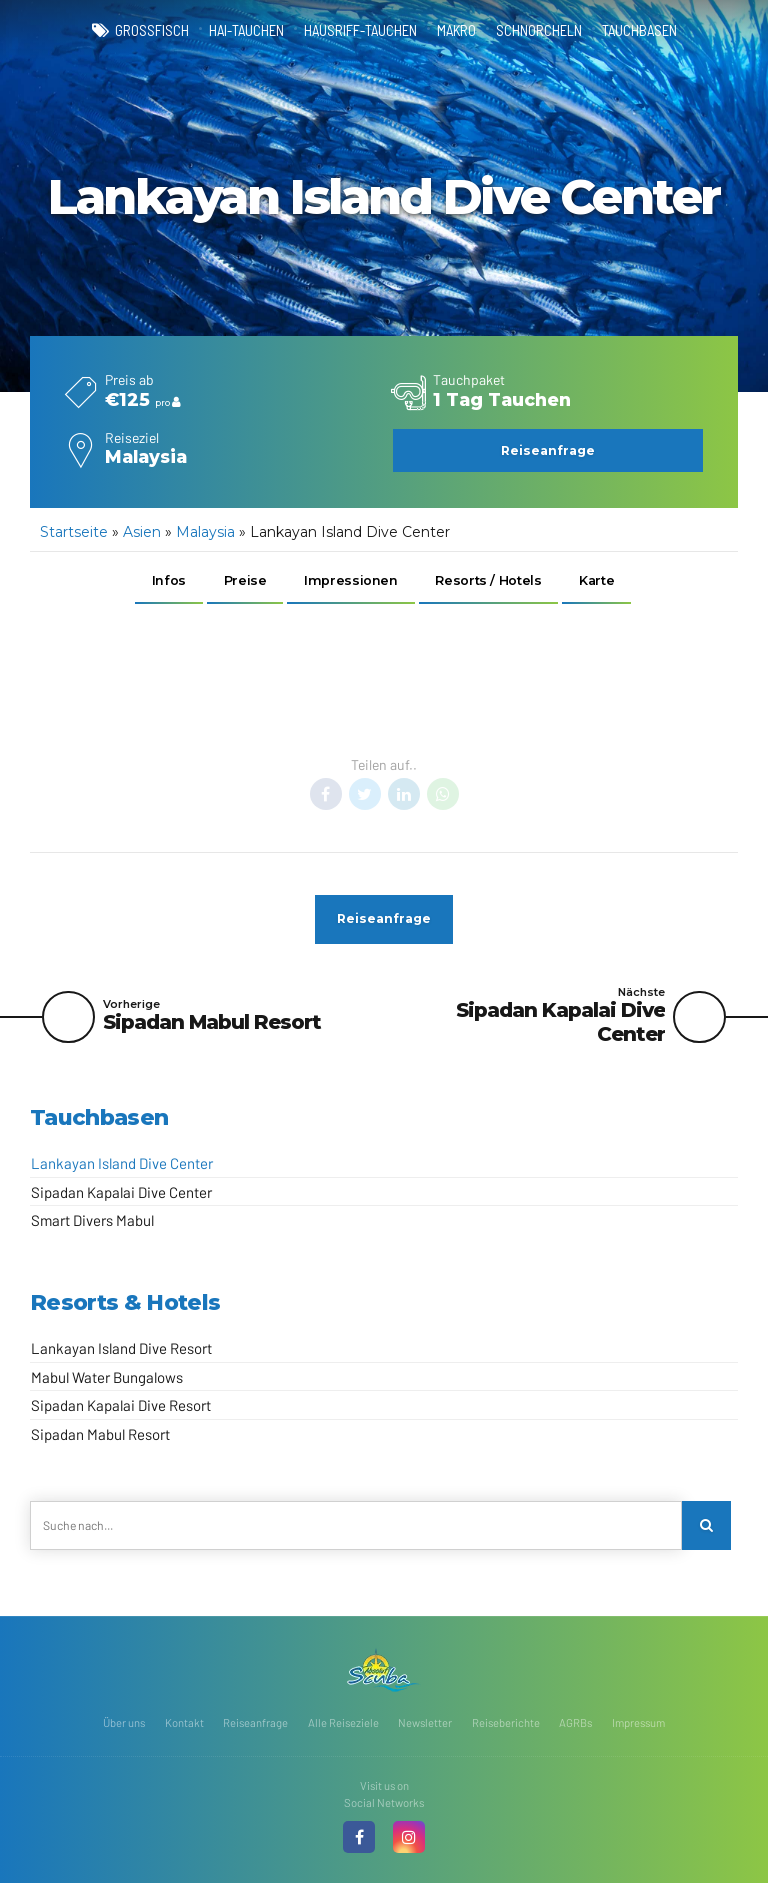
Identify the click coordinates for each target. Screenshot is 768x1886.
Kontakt (184, 1724)
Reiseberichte (506, 1724)
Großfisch (152, 30)
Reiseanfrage (255, 1724)
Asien (142, 532)
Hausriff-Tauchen (360, 30)
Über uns (124, 1724)
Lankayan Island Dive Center (122, 1165)
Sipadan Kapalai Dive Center (121, 1194)
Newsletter (425, 1724)
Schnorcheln (539, 30)
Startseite (74, 532)
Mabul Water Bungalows (107, 1379)
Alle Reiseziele (343, 1724)
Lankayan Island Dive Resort (121, 1350)
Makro (456, 30)
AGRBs (575, 1724)
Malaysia (205, 532)
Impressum (638, 1724)
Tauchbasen (639, 30)
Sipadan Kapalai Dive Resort (121, 1407)
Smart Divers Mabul (92, 1222)
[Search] (706, 1527)
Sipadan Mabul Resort (100, 1436)
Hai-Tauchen (246, 30)
